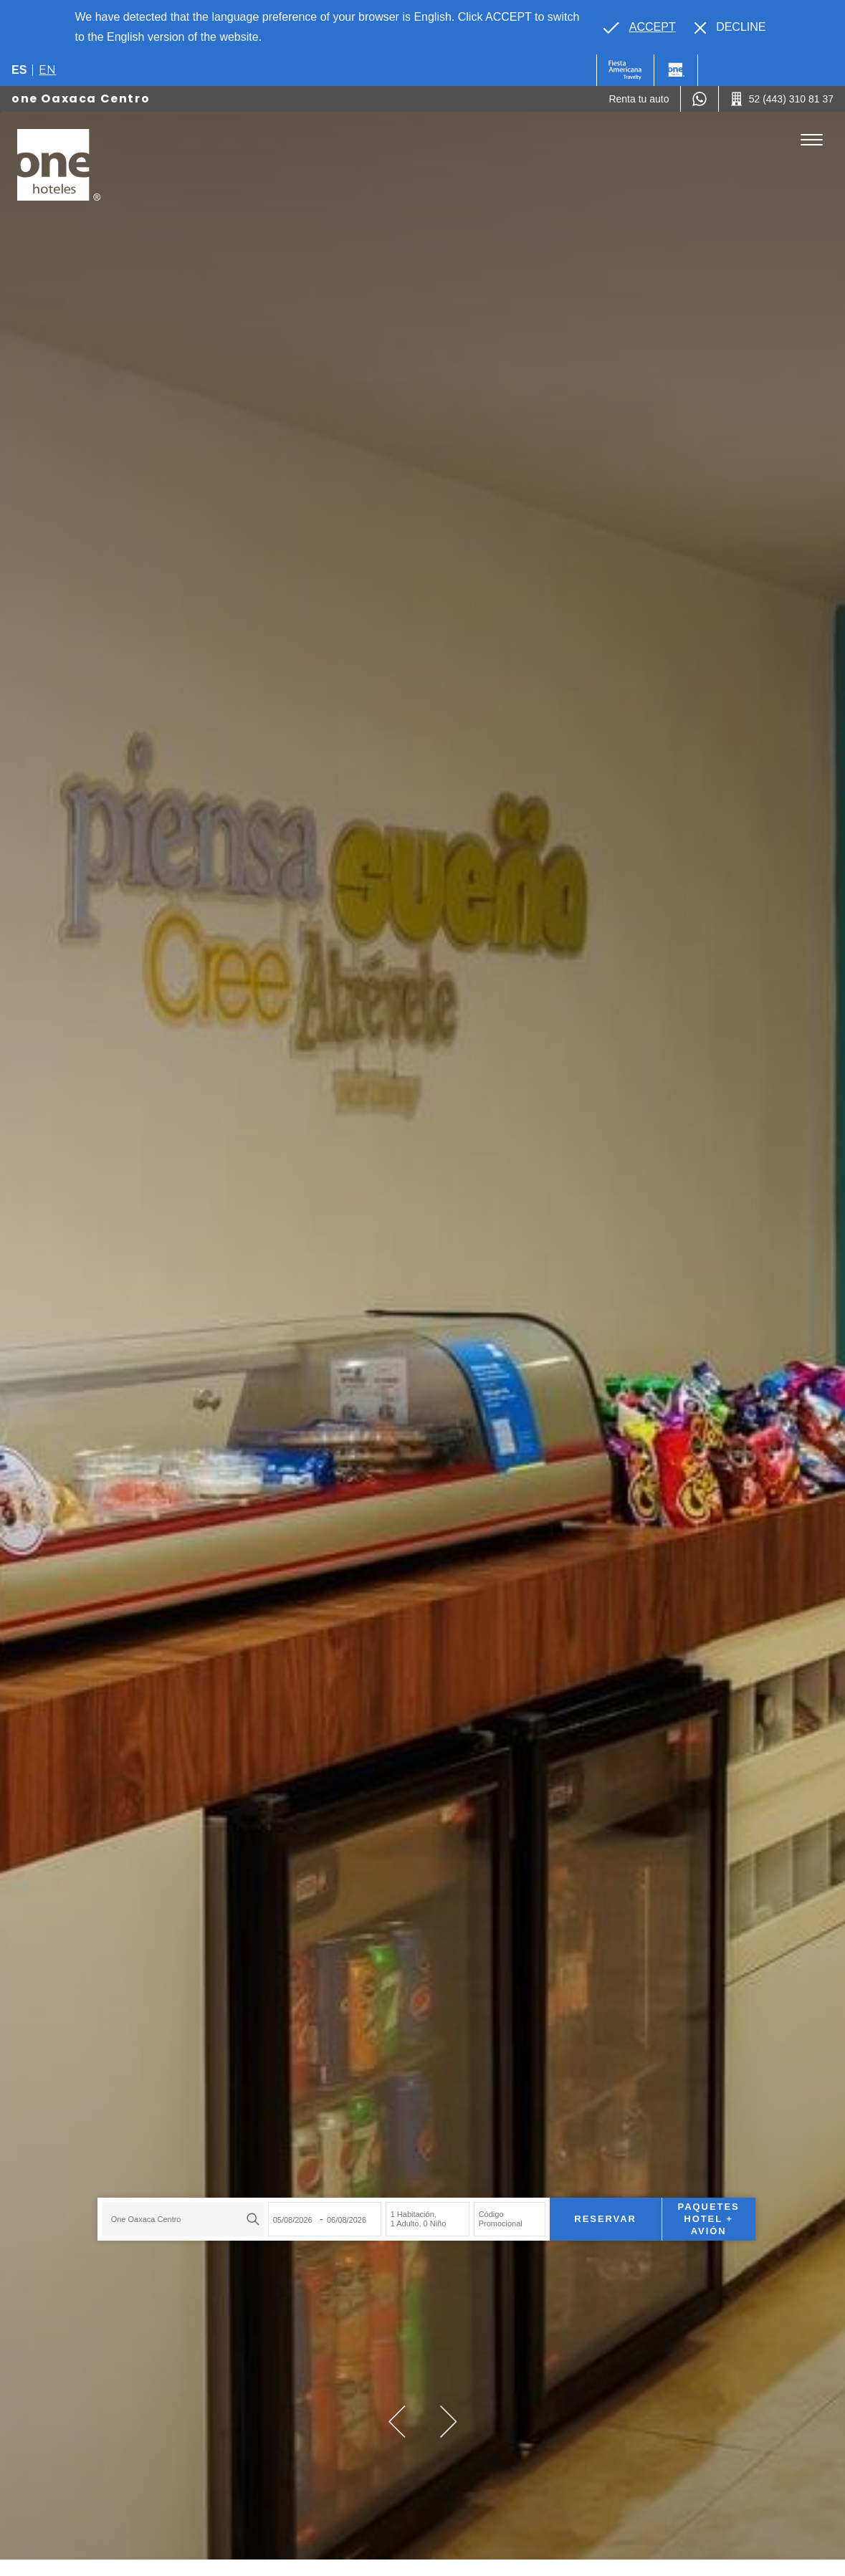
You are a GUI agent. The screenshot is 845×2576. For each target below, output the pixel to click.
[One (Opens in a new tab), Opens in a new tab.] (625, 70)
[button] (397, 2421)
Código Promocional (497, 2217)
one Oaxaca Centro (80, 98)
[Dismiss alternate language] (730, 27)
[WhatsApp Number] (699, 99)
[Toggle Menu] (812, 140)
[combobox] (179, 2218)
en (47, 70)
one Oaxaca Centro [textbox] (143, 2217)
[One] (675, 70)
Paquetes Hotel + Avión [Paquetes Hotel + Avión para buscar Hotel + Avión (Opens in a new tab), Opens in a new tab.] (704, 2216)
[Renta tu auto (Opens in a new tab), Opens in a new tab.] (638, 99)
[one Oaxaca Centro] (58, 165)
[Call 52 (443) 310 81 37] (782, 99)
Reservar (602, 2216)
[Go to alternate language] (639, 27)
